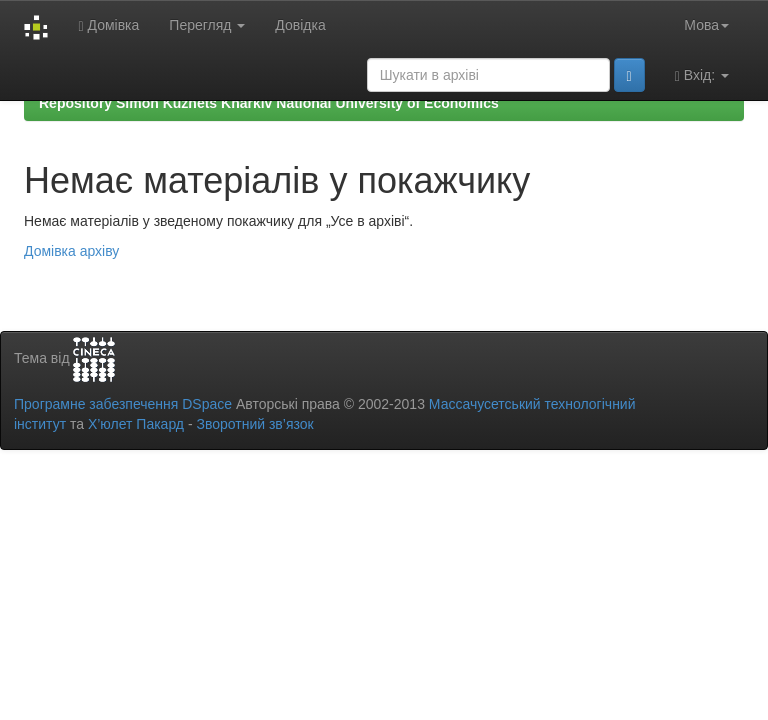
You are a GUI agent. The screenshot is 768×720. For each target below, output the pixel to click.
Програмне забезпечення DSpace (123, 404)
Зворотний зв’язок (254, 424)
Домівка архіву (71, 251)
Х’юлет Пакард (136, 424)
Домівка (108, 25)
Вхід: (702, 75)
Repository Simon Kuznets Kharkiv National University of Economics (269, 103)
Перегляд (207, 25)
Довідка (300, 25)
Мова (706, 25)
